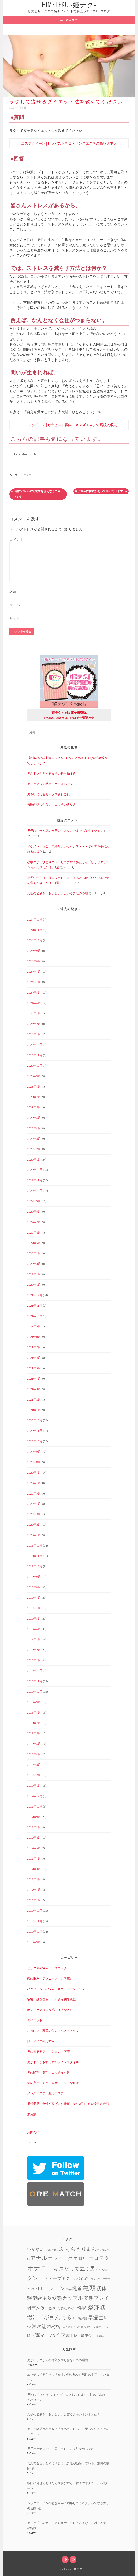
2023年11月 (34, 1055)
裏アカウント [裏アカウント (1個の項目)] (103, 2327)
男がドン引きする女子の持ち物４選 (51, 773)
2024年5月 (34, 992)
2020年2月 (34, 1525)
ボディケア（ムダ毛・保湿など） (50, 2010)
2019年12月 (34, 1545)
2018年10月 (34, 1692)
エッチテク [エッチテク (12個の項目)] (60, 2258)
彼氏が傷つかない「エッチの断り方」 (53, 805)
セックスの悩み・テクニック (47, 1968)
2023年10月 (34, 1066)
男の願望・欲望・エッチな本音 (48, 2072)
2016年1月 (34, 1900)
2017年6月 (34, 1838)
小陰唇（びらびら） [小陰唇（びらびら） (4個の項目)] (60, 2308)
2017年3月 (34, 1869)
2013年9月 (34, 1942)
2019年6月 (34, 1608)
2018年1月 (34, 1786)
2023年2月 (34, 1149)
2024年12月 (34, 919)
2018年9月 (34, 1702)
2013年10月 (34, 1931)
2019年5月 (34, 1618)
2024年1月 (34, 1034)
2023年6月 (34, 1107)
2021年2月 (34, 1399)
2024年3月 (34, 1013)
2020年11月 (34, 1431)
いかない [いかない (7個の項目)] (35, 2249)
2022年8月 (34, 1212)
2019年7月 (34, 1598)
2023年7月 (34, 1097)
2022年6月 (34, 1232)
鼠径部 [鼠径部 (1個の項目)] (100, 2336)
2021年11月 (34, 1305)
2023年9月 (34, 1076)
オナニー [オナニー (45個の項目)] (40, 2268)
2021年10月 (34, 1316)
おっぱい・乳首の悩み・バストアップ (53, 2031)
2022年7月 (34, 1222)
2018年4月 (34, 1754)
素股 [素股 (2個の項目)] (83, 2327)
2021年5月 (34, 1368)
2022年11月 (34, 1180)
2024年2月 (34, 1024)
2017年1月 (34, 1890)
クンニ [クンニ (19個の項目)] (35, 2278)
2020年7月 (34, 1473)
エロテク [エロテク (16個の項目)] (98, 2258)
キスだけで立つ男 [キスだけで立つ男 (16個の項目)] (74, 2268)
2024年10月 (34, 940)
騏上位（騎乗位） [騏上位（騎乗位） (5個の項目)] (81, 2335)
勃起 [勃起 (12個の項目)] (38, 2298)
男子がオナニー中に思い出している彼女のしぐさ (60, 2449)
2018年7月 (34, 1723)
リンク (31, 2143)
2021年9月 (34, 1326)
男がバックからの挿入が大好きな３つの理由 (57, 2360)
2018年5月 (34, 1744)
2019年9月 (34, 1577)
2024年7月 (34, 972)
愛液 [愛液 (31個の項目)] (94, 2307)
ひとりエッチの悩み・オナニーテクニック (56, 1989)
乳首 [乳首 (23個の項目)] (76, 2288)
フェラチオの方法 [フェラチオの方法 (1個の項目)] (100, 2279)
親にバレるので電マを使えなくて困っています (37, 494)
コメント (16, 539)
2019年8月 (34, 1587)
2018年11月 (34, 1681)
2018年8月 (34, 1712)
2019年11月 (34, 1556)
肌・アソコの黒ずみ (41, 2041)
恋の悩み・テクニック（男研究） (50, 1978)
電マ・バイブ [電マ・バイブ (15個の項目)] (50, 2335)
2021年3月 (34, 1389)
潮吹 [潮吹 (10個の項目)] (36, 2326)
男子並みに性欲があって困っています (101, 491)
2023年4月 (34, 1128)
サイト (14, 618)
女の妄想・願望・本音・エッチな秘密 (53, 2083)
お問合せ (33, 2132)
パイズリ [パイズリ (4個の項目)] (83, 2278)
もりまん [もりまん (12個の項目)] (86, 2249)
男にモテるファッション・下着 (48, 2052)
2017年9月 (34, 1817)
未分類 (31, 2114)
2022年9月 (34, 1201)
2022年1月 (34, 1285)
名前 (12, 591)
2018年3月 (34, 1765)
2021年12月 (34, 1295)
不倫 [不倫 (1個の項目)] (68, 2289)
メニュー (71, 20)
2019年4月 (34, 1629)
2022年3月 (34, 1264)
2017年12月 (34, 1796)
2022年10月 (34, 1191)
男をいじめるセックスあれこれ (48, 794)
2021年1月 (34, 1410)
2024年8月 (34, 961)
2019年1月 (34, 1660)
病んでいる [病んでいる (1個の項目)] (74, 2327)
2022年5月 (34, 1243)
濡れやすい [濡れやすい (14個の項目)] (55, 2326)
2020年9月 (34, 1452)
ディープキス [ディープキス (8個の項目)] (57, 2278)
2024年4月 (34, 1003)
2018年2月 (34, 1775)
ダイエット (30, 475)
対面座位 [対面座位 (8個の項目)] (36, 2308)
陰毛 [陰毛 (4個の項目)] (30, 2335)
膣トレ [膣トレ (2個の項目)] (91, 2327)
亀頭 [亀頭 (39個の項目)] (89, 2288)
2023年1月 (34, 1160)
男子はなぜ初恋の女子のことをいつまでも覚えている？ (65, 831)
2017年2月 (34, 1879)
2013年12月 (34, 1911)
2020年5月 (34, 1493)
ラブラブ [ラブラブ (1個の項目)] (32, 2289)
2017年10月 (34, 1806)
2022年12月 (34, 1170)
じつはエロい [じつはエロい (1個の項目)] (51, 2250)
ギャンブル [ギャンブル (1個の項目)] (102, 2269)
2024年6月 (34, 982)
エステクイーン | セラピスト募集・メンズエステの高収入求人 (69, 143)
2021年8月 (34, 1337)
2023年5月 (34, 1118)
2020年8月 (34, 1462)
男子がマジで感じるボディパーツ (50, 784)
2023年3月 (34, 1139)
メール (14, 605)
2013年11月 (34, 1921)
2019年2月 (34, 1650)
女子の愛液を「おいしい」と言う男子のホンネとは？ (63, 2414)
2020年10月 (34, 1441)
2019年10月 (34, 1566)
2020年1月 (34, 1535)
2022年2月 (34, 1274)
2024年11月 (34, 930)
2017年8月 (34, 1827)
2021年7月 (34, 1347)
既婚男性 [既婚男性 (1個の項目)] (82, 2318)
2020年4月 (34, 1504)
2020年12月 (34, 1420)
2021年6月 (34, 1358)
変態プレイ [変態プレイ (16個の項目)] (96, 2298)
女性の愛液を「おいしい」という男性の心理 (57, 893)
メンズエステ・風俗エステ (45, 2093)
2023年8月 (34, 1086)
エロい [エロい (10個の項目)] (80, 2258)
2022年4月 (34, 1253)
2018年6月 (34, 1733)
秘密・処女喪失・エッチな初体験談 (51, 1999)
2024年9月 (34, 951)
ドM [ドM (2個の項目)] (73, 2279)
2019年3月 (34, 1639)
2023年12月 (34, 1045)
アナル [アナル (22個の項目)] (38, 2258)
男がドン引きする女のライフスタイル (53, 2062)
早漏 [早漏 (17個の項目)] (93, 2317)
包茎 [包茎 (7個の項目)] (47, 2298)
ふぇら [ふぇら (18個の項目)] (67, 2249)
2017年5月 (34, 1848)
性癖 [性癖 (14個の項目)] (82, 2308)
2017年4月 (34, 1858)
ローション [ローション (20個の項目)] (51, 2288)
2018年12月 (34, 1671)
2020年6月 (34, 1483)
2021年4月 (34, 1379)
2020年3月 (34, 1514)
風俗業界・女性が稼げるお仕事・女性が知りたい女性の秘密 (68, 2104)
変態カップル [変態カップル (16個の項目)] (67, 2298)
